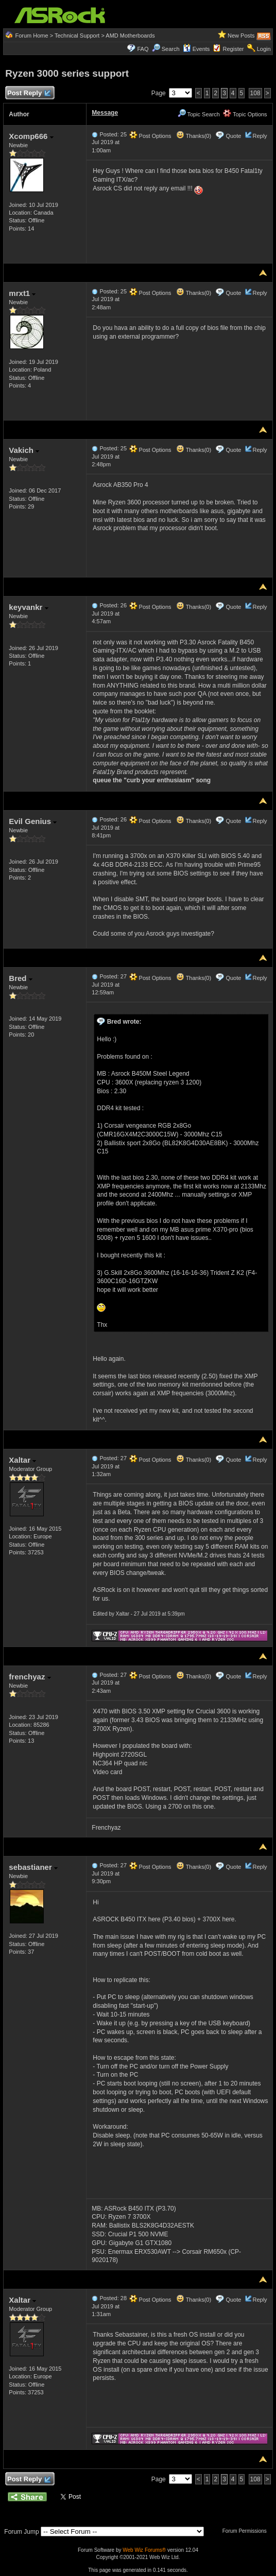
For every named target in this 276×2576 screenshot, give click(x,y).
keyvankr (28, 607)
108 (255, 93)
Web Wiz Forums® (144, 2550)
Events (196, 49)
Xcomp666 (31, 136)
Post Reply (28, 93)
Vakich (24, 450)
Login (264, 49)
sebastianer (33, 1867)
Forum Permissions (247, 2531)
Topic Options (245, 114)
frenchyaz (29, 1676)
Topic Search (199, 114)
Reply (260, 136)
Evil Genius (33, 821)
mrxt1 (22, 293)
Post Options (150, 136)
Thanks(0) (193, 136)
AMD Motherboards (130, 35)
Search (171, 49)
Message (105, 112)
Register (233, 49)
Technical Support (77, 35)
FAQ (142, 49)
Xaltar (22, 1460)
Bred (20, 978)
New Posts (241, 35)
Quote (233, 136)
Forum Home (31, 35)
